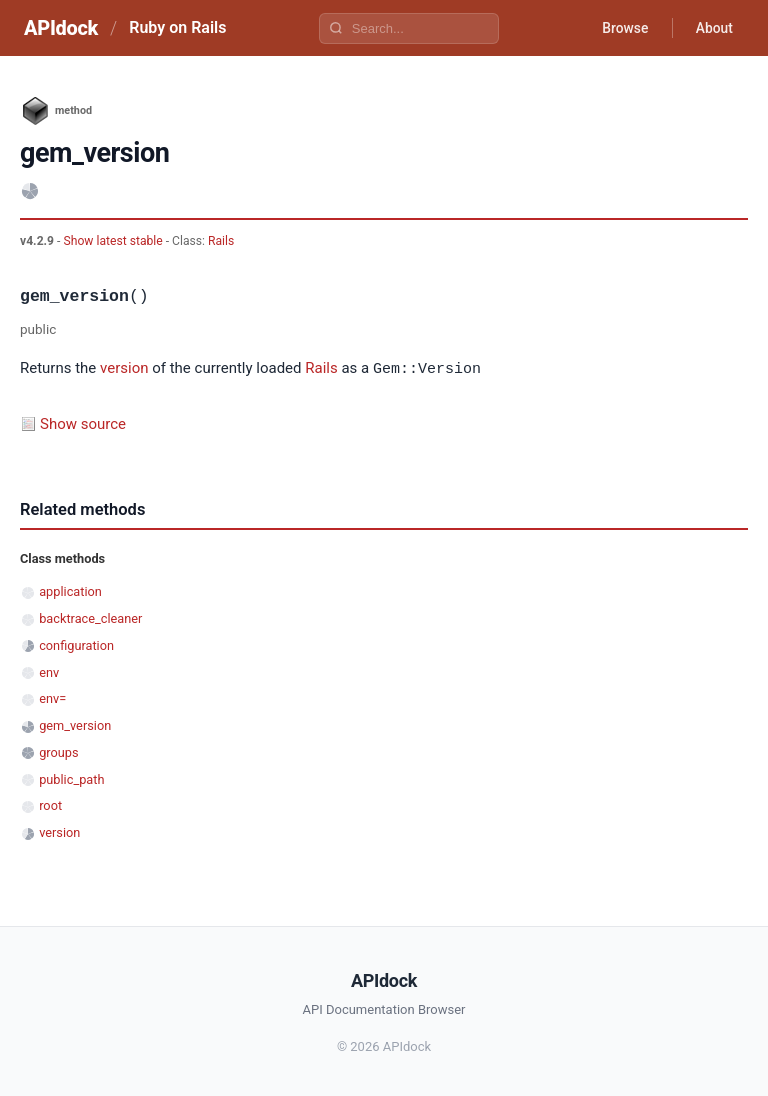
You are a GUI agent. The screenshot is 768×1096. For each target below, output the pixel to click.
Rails (221, 241)
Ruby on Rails (177, 27)
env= (52, 697)
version (124, 369)
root (50, 804)
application (70, 590)
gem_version (75, 724)
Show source (83, 423)
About (713, 28)
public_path (71, 778)
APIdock (61, 28)
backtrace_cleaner (90, 617)
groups (58, 751)
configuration (76, 644)
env (49, 671)
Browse (622, 28)
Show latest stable (114, 241)
